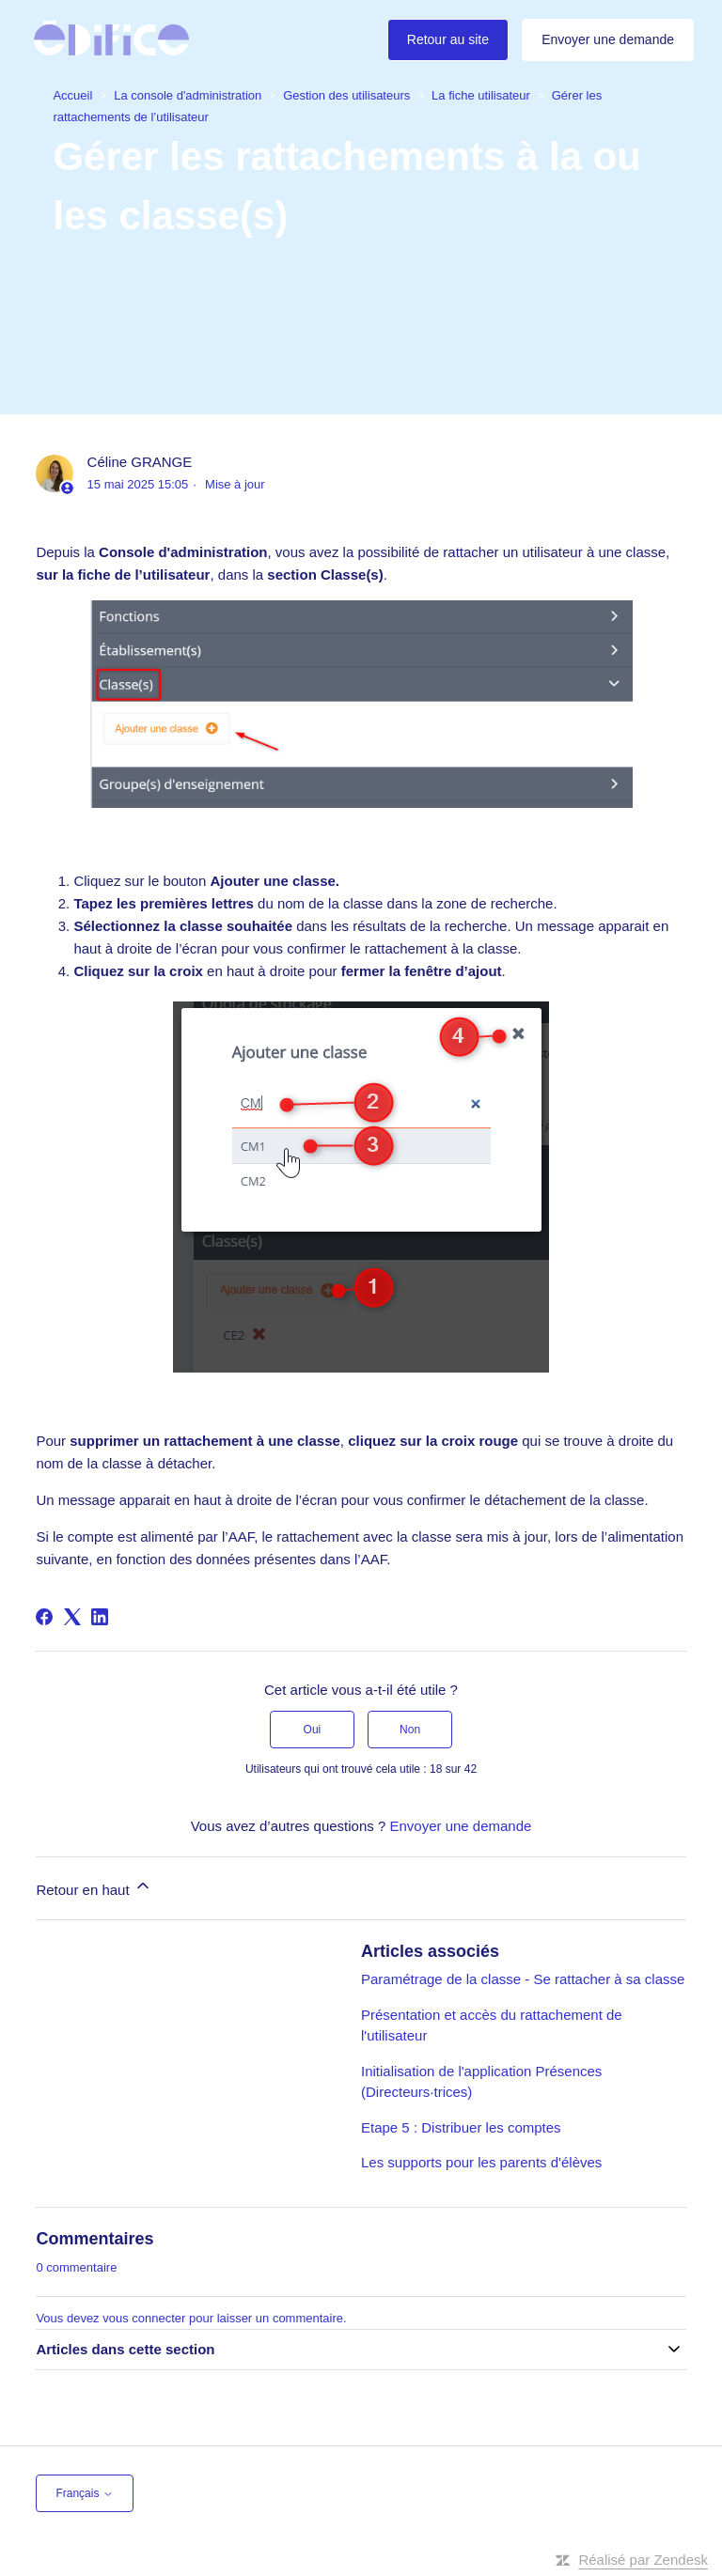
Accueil (72, 95)
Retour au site (448, 39)
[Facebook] (44, 1616)
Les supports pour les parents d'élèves (481, 2162)
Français (84, 2493)
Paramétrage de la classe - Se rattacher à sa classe (522, 1979)
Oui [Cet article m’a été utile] (313, 1729)
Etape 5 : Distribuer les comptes (461, 2127)
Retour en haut (93, 1887)
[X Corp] (72, 1616)
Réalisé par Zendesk (643, 2560)
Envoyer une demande (608, 39)
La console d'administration (187, 95)
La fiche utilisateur (481, 95)
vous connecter (143, 2318)
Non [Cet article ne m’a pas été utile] (410, 1729)
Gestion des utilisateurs (346, 95)
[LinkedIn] (99, 1616)
